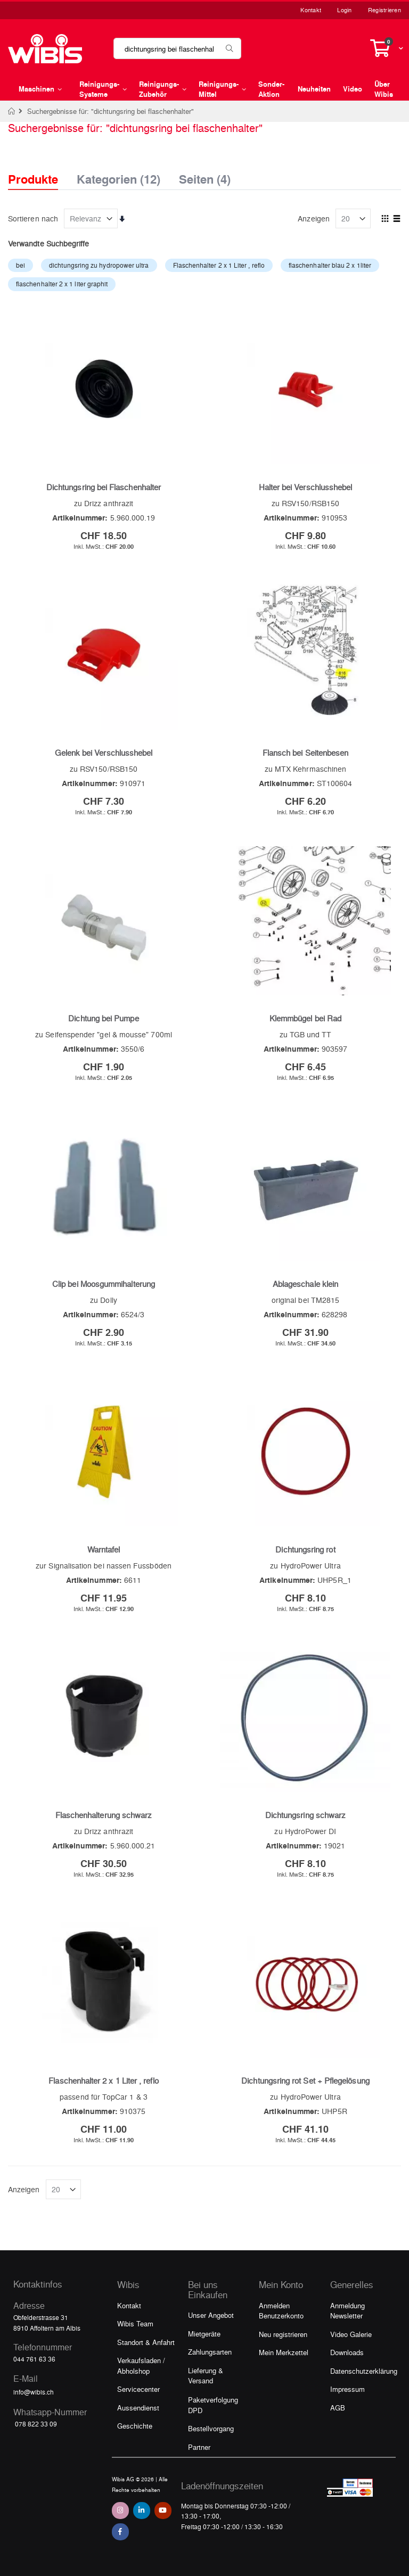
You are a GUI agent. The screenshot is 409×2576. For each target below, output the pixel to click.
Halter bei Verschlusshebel (306, 487)
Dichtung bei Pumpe (103, 1018)
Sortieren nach (33, 218)
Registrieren (384, 10)
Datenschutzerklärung (363, 2371)
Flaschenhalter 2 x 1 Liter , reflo (219, 265)
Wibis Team (135, 2323)
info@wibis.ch (33, 2392)
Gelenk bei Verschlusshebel (104, 752)
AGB (337, 2407)
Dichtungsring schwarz (305, 1815)
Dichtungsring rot (305, 1549)
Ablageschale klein (305, 1284)
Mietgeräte (204, 2334)
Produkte (33, 179)
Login (344, 10)
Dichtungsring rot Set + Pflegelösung (305, 2080)
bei (20, 265)
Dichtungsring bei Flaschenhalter (103, 487)
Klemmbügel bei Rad (305, 1018)
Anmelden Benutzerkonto (281, 2310)
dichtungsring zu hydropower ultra (99, 265)
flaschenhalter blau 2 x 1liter (330, 265)
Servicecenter (138, 2389)
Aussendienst (138, 2407)
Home (12, 111)
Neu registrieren (283, 2334)
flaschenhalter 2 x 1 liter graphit (62, 283)
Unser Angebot (211, 2315)
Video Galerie (351, 2334)
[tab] (41, 169)
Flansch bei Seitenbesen (306, 752)
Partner (199, 2447)
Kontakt (310, 10)
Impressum (347, 2389)
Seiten (205, 176)
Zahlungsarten (210, 2352)
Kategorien (118, 176)
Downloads (347, 2352)
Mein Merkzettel (283, 2352)
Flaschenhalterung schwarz (103, 1815)
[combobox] (177, 48)
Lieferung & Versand (205, 2375)
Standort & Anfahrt (146, 2342)
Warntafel (103, 1549)
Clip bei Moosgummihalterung (103, 1284)
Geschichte (134, 2426)
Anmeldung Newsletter (347, 2310)
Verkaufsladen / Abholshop (141, 2365)
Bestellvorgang (211, 2428)
